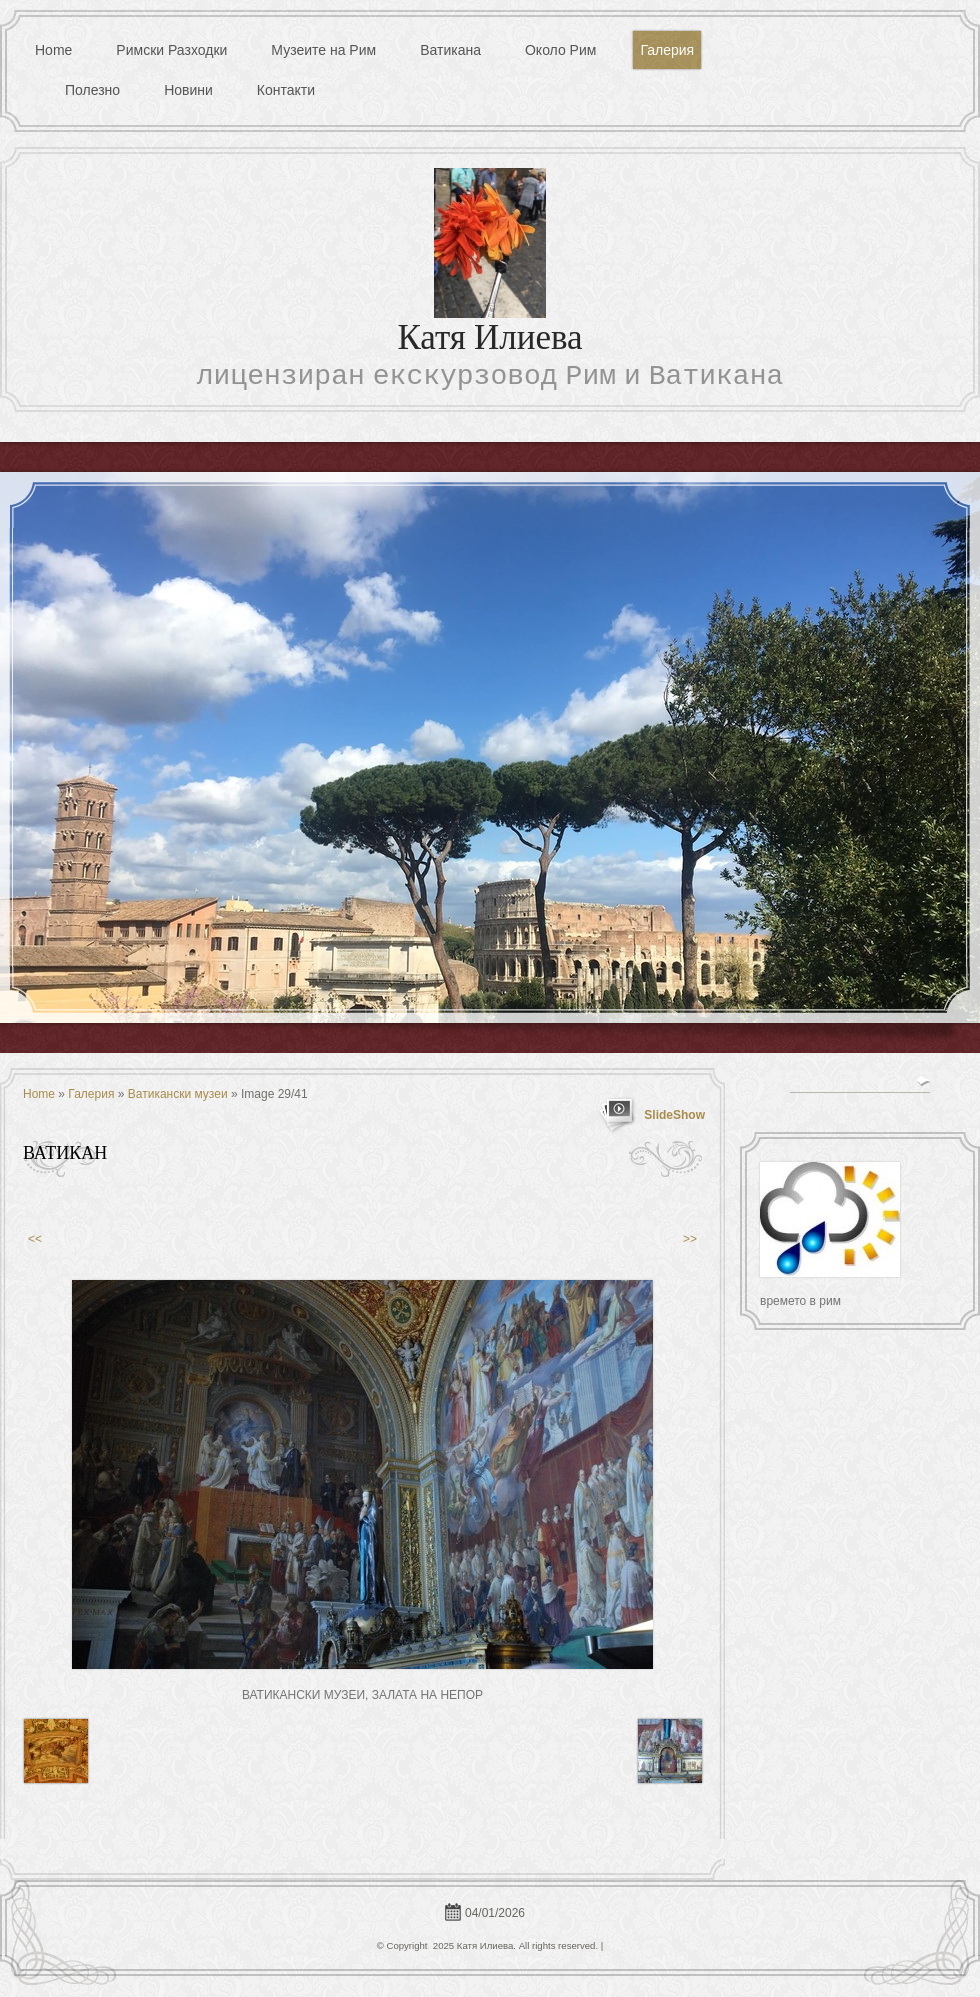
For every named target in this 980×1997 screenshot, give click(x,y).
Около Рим (560, 50)
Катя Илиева (489, 340)
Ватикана (450, 50)
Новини (188, 90)
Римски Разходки (171, 50)
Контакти (286, 90)
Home (53, 50)
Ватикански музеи (178, 1094)
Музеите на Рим (323, 50)
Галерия (667, 50)
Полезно (92, 90)
